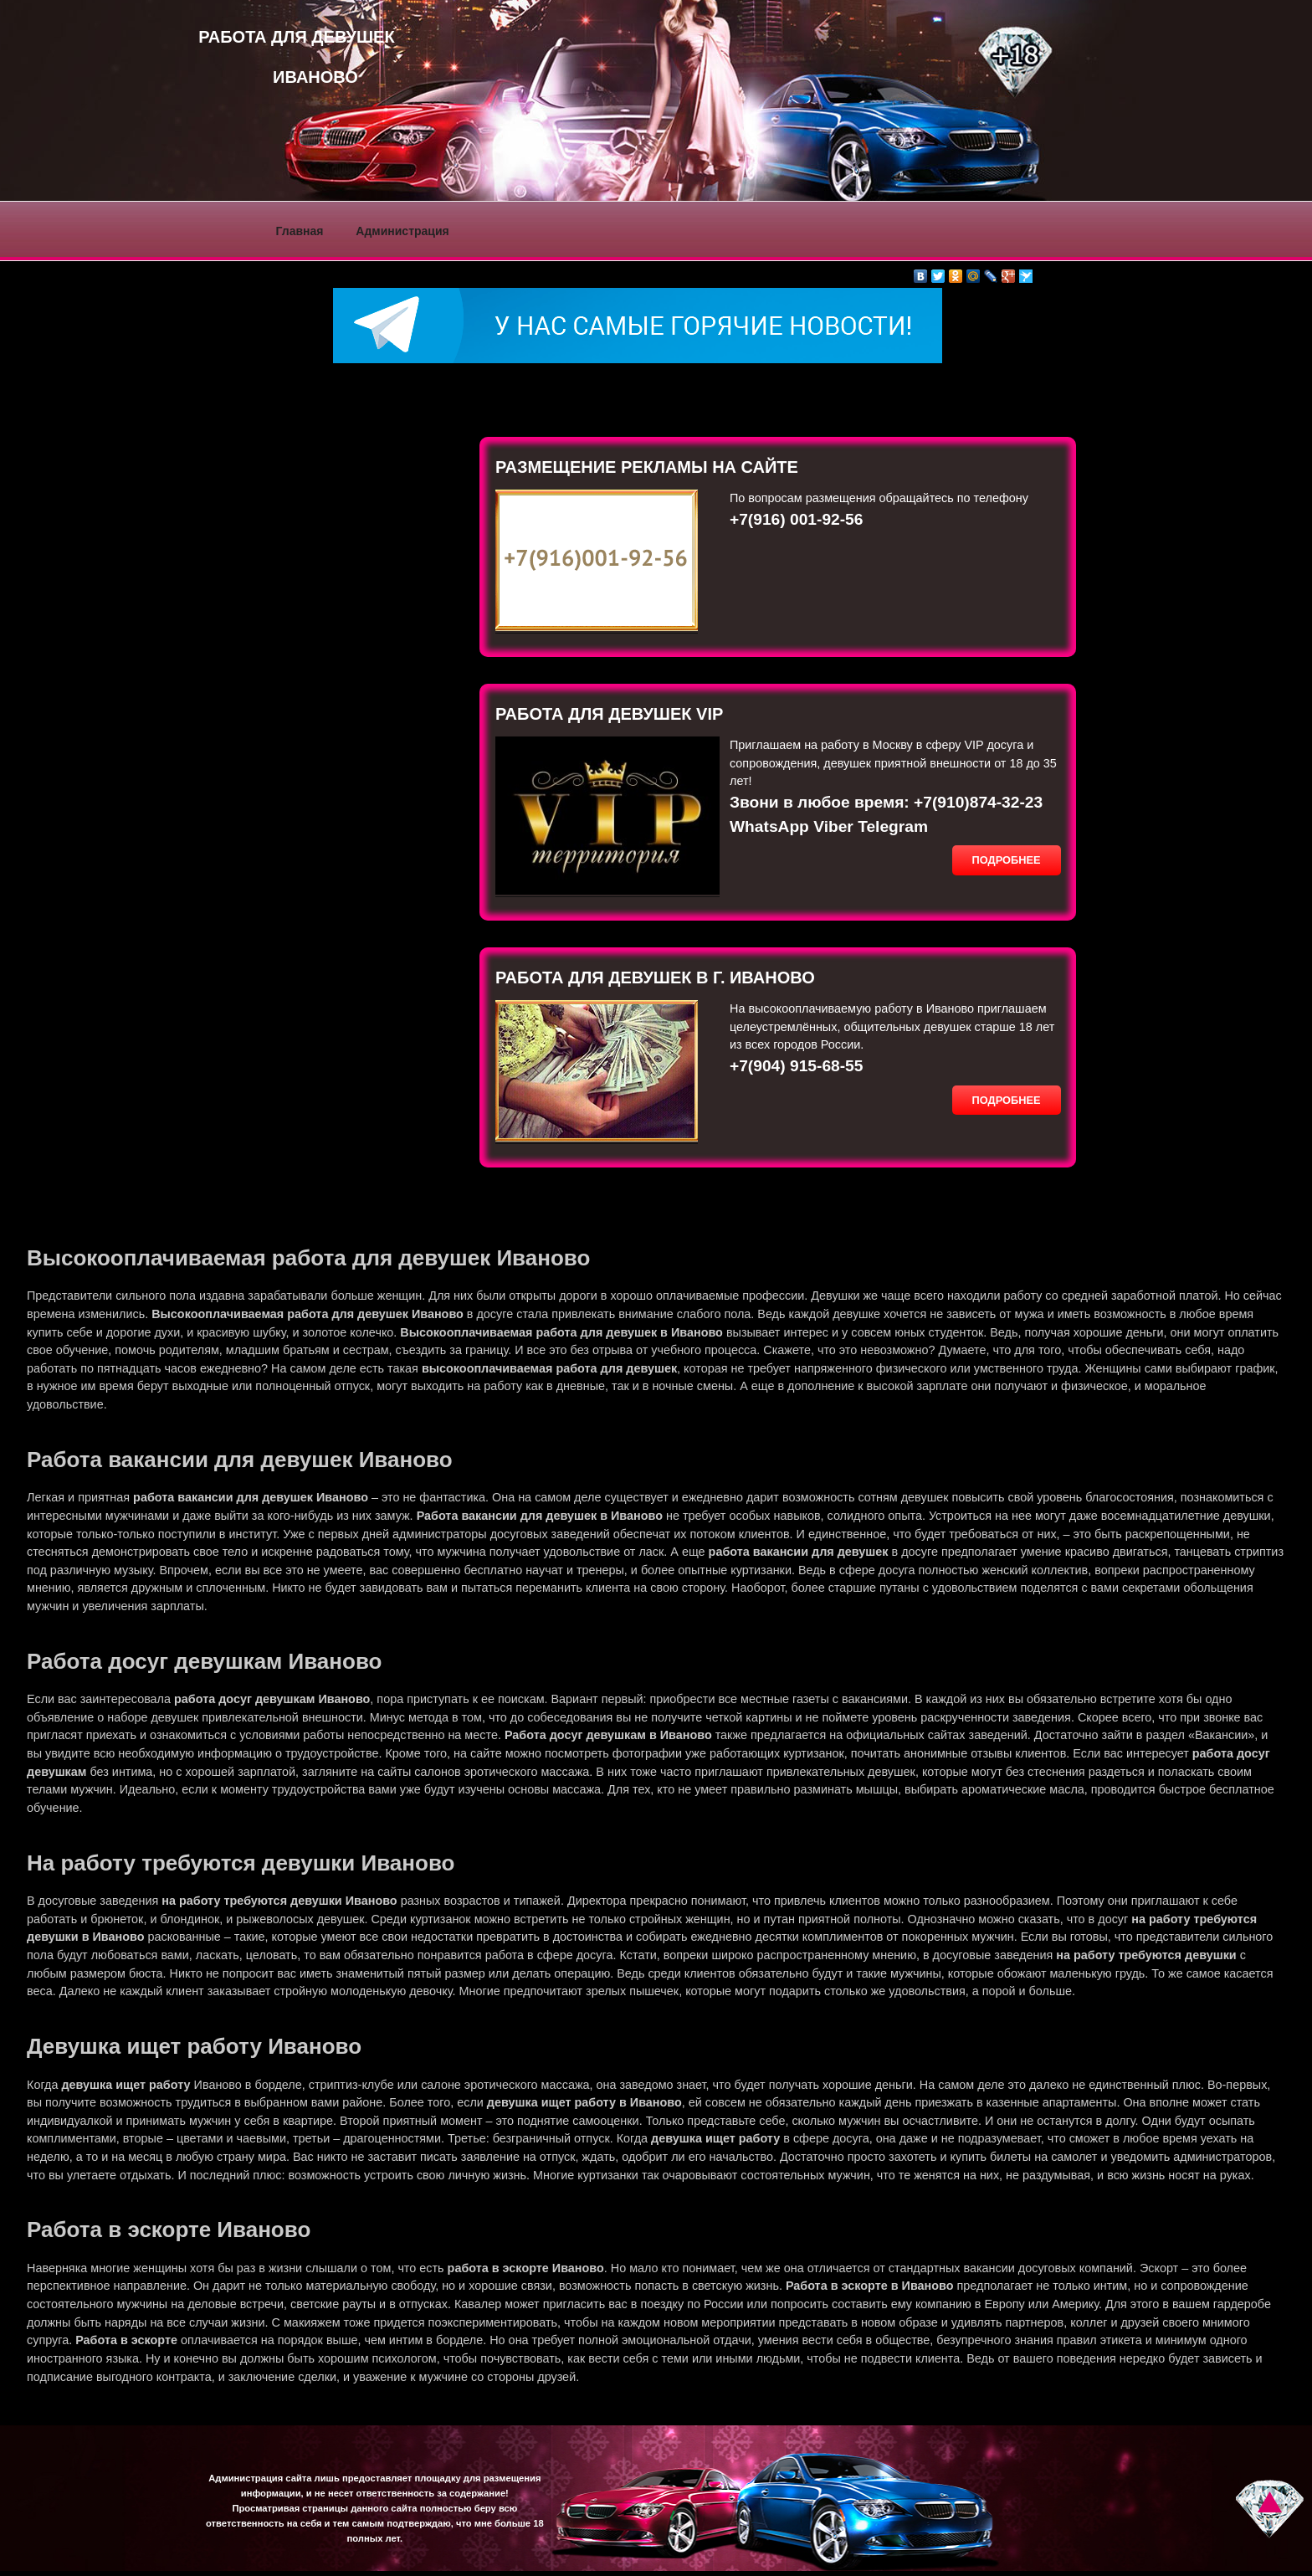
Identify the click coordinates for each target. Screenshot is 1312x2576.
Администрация (402, 231)
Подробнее (1006, 860)
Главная (300, 231)
